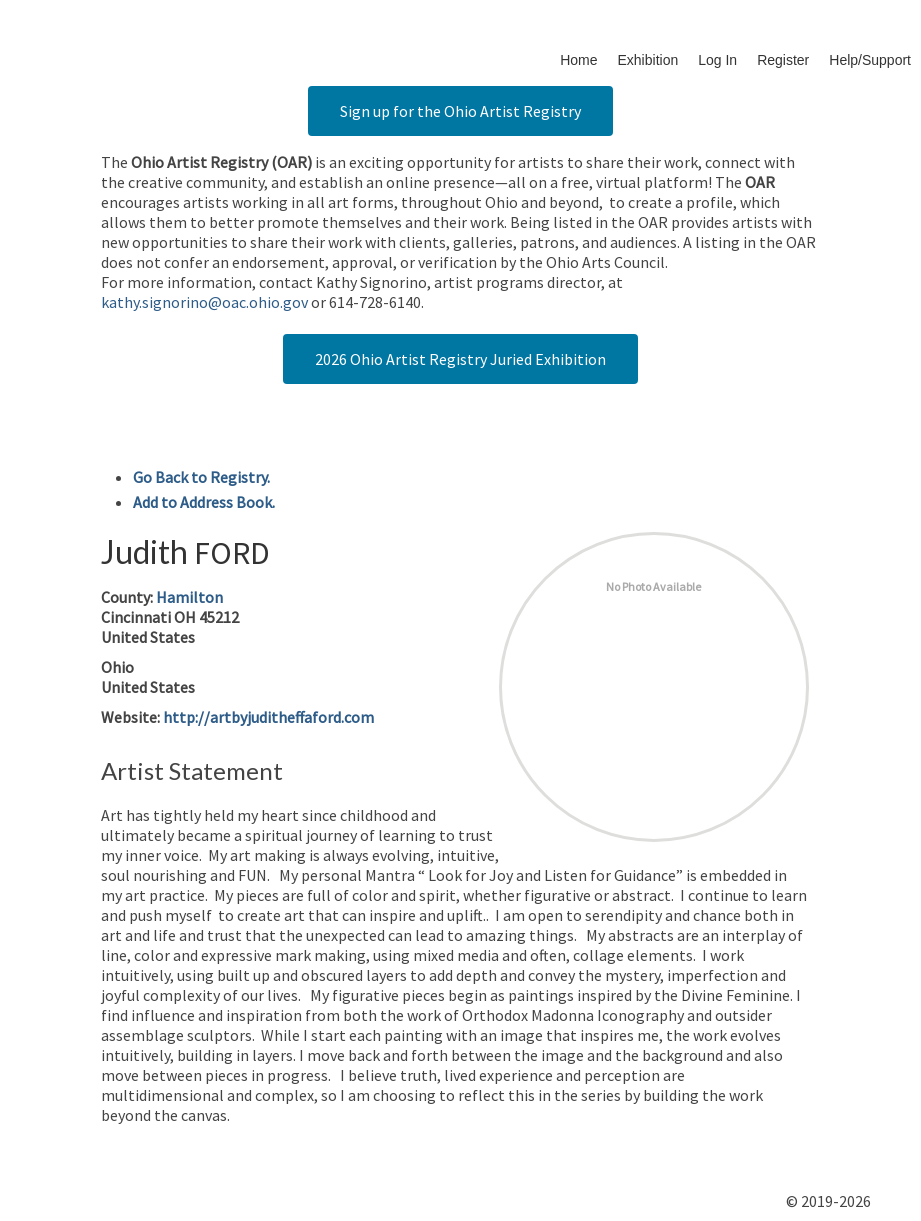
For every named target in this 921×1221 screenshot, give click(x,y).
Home (578, 60)
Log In (717, 60)
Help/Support (870, 60)
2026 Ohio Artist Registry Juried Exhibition (460, 359)
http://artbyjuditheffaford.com (268, 717)
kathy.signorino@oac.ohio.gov (204, 302)
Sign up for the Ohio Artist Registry (460, 111)
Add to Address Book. (204, 502)
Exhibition (648, 60)
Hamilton (189, 597)
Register (783, 60)
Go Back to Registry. (201, 477)
